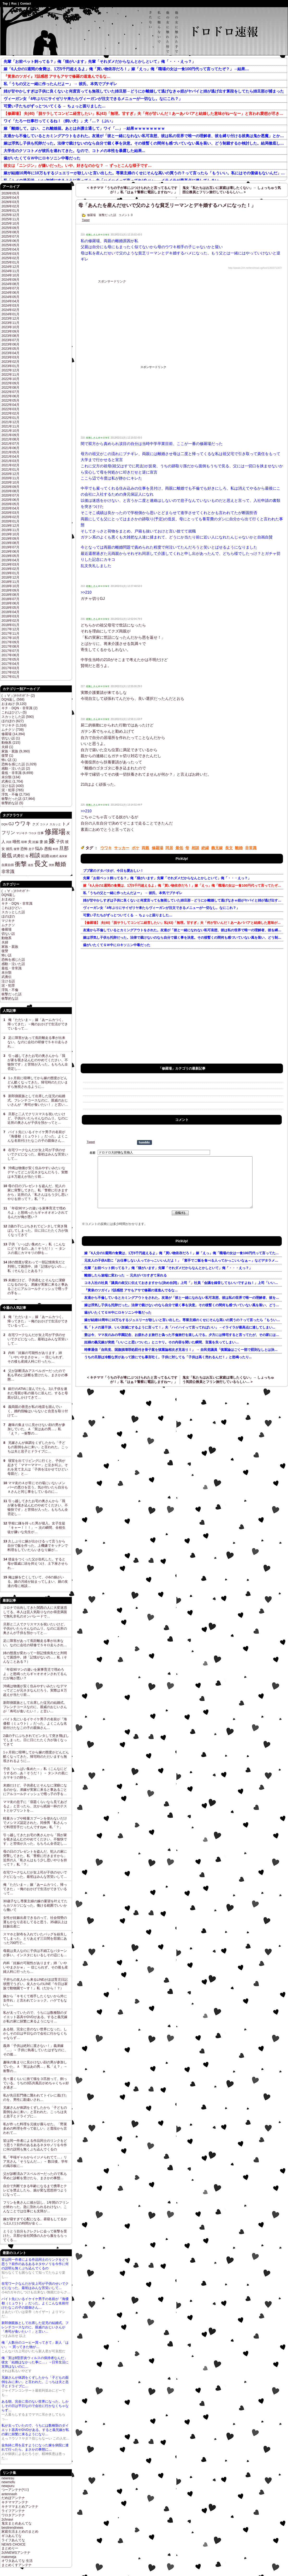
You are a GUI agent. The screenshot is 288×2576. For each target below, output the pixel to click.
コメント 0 (125, 215)
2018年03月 (10, 616)
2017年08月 (10, 646)
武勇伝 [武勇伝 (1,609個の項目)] (18, 856)
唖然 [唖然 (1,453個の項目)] (16, 842)
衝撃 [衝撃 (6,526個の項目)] (21, 864)
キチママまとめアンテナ (19, 2506)
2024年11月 (10, 271)
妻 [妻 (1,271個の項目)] (41, 842)
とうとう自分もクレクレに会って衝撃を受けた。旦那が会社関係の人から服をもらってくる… (35, 2235)
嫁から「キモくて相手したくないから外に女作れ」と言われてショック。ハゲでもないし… (35, 2000)
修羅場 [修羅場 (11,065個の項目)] (55, 832)
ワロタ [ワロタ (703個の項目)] (32, 833)
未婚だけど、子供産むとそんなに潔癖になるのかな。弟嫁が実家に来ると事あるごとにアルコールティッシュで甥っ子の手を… (35, 1789)
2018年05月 (10, 607)
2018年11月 (10, 582)
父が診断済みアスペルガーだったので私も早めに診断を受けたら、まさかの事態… (37, 1375)
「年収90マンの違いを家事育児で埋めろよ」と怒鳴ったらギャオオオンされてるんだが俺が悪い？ (37, 1212)
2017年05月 (10, 659)
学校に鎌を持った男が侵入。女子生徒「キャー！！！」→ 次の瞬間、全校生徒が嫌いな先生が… (36, 1527)
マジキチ (8, 725)
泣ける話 (8, 786)
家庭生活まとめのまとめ (19, 2531)
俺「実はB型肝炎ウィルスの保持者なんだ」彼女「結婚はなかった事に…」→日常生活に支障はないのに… (35, 2362)
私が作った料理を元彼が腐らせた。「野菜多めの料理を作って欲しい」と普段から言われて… (35, 2128)
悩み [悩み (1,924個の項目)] (39, 848)
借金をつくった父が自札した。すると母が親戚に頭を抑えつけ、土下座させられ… (37, 1563)
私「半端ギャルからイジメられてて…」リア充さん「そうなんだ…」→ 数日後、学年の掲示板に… (35, 2161)
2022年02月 (10, 413)
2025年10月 (10, 223)
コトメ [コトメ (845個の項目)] (44, 824)
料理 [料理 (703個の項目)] (55, 849)
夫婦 (4, 747)
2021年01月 (10, 469)
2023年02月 (10, 361)
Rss (14, 3)
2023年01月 (10, 366)
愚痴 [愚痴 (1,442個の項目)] (48, 849)
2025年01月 (10, 262)
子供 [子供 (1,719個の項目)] (60, 841)
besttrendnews (12, 2527)
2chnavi (7, 2519)
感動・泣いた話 (13, 768)
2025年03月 (10, 254)
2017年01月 (10, 677)
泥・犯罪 (8, 790)
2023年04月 (10, 353)
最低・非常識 (11, 773)
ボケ (135, 848)
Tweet (86, 220)
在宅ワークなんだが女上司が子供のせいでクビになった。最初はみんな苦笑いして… (37, 1154)
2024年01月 (10, 314)
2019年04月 (10, 560)
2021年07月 (10, 443)
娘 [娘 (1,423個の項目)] (46, 842)
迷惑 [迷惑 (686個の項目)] (30, 865)
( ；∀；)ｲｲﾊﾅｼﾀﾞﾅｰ (15, 695)
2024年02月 (10, 310)
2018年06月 (10, 603)
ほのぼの (8, 721)
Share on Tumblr (144, 1142)
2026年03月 (10, 202)
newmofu (8, 2482)
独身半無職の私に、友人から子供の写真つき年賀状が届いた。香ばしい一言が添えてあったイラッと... (154, 1085)
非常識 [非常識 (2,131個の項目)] (7, 871)
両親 (145, 848)
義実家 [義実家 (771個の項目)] (63, 856)
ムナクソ (8, 730)
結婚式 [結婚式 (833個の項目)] (54, 856)
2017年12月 (10, 629)
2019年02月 (10, 569)
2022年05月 (10, 400)
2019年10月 (10, 534)
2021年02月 (10, 465)
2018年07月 (10, 599)
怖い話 (6, 760)
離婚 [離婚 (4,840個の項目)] (60, 864)
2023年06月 (10, 344)
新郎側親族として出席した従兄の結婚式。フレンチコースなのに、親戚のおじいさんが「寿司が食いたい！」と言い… (37, 1100)
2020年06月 (10, 500)
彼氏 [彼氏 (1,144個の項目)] (9, 849)
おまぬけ (8, 704)
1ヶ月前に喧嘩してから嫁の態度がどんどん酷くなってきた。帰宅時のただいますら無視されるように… (37, 1082)
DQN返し (8, 699)
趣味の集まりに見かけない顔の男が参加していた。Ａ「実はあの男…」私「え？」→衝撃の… (36, 1429)
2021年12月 (10, 422)
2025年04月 (10, 249)
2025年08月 (10, 232)
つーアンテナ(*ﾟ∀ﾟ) (15, 2490)
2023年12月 (10, 318)
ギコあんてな (11, 2536)
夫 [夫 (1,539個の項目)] (30, 842)
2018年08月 (10, 595)
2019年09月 (10, 538)
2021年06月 (10, 448)
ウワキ (106, 848)
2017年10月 (10, 638)
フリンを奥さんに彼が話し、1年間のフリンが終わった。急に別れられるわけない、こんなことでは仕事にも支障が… (36, 2207)
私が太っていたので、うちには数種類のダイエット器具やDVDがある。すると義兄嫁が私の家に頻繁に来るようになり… (35, 2017)
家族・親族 (9, 751)
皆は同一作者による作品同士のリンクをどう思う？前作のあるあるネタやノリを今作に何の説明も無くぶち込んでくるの (35, 2145)
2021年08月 (10, 439)
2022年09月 (10, 383)
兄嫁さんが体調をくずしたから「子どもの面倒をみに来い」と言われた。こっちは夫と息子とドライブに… (37, 1447)
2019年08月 (10, 543)
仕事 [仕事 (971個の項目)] (40, 833)
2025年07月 (10, 236)
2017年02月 (10, 672)
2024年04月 (10, 301)
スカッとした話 (13, 717)
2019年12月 (10, 525)
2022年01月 (10, 418)
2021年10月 (10, 431)
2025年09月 (10, 228)
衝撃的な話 (9, 803)
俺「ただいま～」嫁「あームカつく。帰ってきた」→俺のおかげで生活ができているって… (37, 1024)
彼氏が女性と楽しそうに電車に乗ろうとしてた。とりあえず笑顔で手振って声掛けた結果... (146, 1099)
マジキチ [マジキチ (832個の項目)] (22, 833)
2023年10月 (10, 327)
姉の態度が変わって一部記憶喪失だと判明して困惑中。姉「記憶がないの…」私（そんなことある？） (37, 1266)
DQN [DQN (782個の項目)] (4, 824)
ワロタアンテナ (13, 2515)
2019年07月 (10, 547)
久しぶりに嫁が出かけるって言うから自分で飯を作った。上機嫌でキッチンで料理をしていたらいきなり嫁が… (37, 1545)
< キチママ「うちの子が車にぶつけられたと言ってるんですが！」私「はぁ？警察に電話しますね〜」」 (132, 190)
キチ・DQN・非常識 (16, 708)
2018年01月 (10, 625)
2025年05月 (10, 245)
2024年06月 (10, 292)
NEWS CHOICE (13, 2544)
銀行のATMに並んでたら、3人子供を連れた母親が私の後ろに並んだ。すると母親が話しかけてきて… (37, 1393)
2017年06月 (10, 655)
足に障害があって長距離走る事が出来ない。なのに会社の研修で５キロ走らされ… (37, 1042)
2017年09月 (10, 642)
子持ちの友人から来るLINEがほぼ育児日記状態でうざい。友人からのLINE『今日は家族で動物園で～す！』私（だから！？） (35, 1984)
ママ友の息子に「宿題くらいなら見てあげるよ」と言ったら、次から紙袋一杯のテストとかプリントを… (35, 1806)
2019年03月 (10, 564)
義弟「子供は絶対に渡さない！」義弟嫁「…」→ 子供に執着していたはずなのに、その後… (35, 2050)
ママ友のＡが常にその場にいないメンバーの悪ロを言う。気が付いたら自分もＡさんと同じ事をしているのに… (37, 1487)
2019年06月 (10, 551)
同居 (169, 848)
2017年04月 (10, 664)
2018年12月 (10, 577)
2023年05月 (10, 349)
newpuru (7, 2486)
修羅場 (6, 734)
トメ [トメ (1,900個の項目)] (66, 823)
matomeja (8, 2557)
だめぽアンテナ (13, 2498)
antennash (9, 2494)
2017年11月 (10, 633)
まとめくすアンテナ (16, 2565)
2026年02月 (10, 206)
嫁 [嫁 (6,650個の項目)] (52, 840)
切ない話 (8, 738)
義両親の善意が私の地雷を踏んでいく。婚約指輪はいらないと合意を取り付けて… (37, 1411)
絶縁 (205, 848)
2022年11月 (10, 374)
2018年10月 (10, 586)
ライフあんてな (13, 2540)
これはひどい (11, 712)
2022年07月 (10, 392)
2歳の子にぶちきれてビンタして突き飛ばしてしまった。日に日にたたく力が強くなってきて (37, 1230)
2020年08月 (10, 491)
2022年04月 (10, 405)
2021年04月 (10, 456)
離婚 (239, 848)
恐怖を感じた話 (13, 764)
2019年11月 (10, 530)
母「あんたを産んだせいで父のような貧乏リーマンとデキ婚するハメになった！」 (167, 205)
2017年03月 (10, 668)
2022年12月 (10, 370)
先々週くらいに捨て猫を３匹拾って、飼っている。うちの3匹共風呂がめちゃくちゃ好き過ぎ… (36, 2083)
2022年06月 (10, 396)
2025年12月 (10, 215)
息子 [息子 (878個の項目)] (31, 849)
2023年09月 (10, 331)
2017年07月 (10, 651)
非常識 (251, 848)
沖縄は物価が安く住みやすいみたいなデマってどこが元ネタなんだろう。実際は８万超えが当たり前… (37, 1172)
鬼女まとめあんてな (16, 2523)
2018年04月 (10, 612)
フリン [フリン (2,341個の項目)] (8, 832)
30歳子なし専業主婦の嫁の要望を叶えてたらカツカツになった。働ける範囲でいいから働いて (35, 1905)
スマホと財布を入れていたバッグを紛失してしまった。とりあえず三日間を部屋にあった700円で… (35, 1938)
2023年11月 (10, 323)
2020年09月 (10, 487)
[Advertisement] (138, 322)
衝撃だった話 (11, 799)
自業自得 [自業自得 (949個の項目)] (7, 865)
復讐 (4, 755)
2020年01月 (10, 521)
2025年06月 (10, 241)
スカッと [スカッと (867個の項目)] (55, 824)
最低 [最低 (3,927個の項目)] (6, 855)
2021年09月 (10, 435)
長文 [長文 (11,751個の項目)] (41, 863)
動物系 (6, 742)
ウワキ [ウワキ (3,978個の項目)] (23, 823)
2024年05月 (10, 297)
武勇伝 (6, 781)
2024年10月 (10, 275)
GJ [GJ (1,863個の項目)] (11, 823)
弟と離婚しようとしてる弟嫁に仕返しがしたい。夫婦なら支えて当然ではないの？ (140, 1105)
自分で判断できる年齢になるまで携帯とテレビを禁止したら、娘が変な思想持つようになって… (35, 2190)
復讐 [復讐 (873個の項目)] (16, 849)
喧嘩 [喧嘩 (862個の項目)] (24, 842)
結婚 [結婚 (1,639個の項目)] (45, 856)
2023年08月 (10, 336)
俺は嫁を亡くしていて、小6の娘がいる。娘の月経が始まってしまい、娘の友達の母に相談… (37, 1581)
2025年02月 (10, 258)
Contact (25, 3)
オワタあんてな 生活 (17, 2561)
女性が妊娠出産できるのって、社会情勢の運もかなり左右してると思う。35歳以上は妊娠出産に (35, 1922)
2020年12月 (10, 474)
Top (5, 3)
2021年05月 (10, 452)
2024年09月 (10, 279)
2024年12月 (10, 267)
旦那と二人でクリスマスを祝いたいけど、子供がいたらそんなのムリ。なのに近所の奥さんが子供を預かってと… (37, 1118)
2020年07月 (10, 495)
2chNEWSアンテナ (15, 2552)
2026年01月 (10, 210)
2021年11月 (10, 426)
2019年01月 (10, 573)
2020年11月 (10, 478)
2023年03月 (10, 357)
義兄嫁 (217, 848)
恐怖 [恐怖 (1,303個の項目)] (24, 849)
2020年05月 (10, 504)
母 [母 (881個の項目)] (26, 856)
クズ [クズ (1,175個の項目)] (35, 824)
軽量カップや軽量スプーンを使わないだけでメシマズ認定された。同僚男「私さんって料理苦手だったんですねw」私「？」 (35, 1822)
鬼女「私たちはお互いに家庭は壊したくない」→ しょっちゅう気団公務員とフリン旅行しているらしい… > (231, 190)
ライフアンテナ (13, 2511)
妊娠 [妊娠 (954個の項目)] (35, 842)
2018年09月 (10, 590)
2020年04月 (10, 508)
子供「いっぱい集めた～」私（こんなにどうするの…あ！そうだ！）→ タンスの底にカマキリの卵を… (36, 1248)
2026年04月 (10, 197)
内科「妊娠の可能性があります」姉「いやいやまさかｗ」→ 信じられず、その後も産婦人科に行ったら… (36, 1357)
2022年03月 (10, 409)
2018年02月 (10, 620)
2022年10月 (10, 379)
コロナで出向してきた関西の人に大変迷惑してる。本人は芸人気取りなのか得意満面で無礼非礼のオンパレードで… (35, 1612)
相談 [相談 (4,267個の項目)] (34, 855)
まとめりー (9, 2548)
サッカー (121, 848)
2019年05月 (10, 556)
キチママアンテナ (14, 2502)
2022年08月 (10, 387)
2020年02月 (10, 517)
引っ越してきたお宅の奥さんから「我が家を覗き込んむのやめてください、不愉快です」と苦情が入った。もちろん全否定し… (35, 1839)
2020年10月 (10, 482)
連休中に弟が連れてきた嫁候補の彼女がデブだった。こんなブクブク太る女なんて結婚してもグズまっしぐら (159, 1092)
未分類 (6, 777)
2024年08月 (10, 284)
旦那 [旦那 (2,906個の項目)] (64, 848)
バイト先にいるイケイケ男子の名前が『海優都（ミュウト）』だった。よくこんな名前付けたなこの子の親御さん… (37, 1136)
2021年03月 (10, 461)
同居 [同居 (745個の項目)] (9, 842)
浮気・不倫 (9, 794)
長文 (229, 848)
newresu (7, 2478)
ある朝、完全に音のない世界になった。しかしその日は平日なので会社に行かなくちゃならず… (35, 2033)
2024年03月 (10, 305)
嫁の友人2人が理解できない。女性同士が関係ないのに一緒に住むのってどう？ (138, 1078)
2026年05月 (10, 193)
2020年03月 (10, 513)
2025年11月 (10, 219)
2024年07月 (10, 288)
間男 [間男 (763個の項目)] (51, 865)
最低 (179, 848)
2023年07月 (10, 340)
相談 (195, 848)
